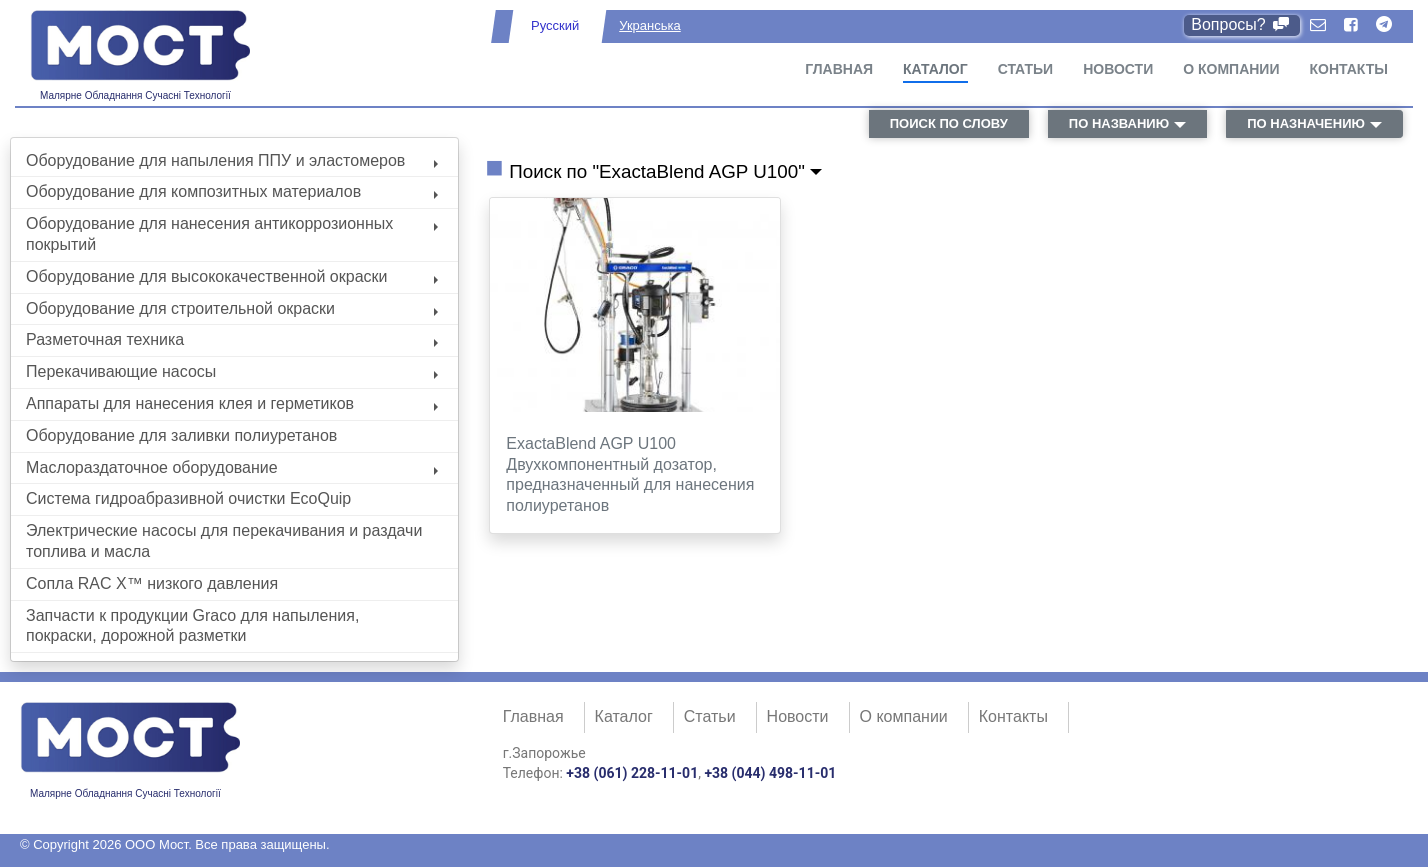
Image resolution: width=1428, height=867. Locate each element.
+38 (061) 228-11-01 (632, 773)
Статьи (1026, 69)
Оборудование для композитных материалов (232, 191)
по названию (1119, 123)
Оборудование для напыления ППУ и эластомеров (232, 160)
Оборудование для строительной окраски (232, 308)
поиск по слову (949, 123)
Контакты (1349, 69)
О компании (1231, 69)
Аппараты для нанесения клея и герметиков (232, 403)
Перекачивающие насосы (232, 371)
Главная (839, 69)
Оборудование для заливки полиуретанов (181, 435)
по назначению (1306, 123)
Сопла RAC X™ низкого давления (152, 583)
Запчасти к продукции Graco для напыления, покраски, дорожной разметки (192, 626)
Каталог (935, 69)
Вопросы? (1241, 24)
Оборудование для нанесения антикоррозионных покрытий (232, 234)
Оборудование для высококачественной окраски (232, 276)
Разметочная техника (232, 339)
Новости (1118, 69)
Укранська (649, 25)
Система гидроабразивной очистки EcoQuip (188, 498)
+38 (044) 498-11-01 (770, 773)
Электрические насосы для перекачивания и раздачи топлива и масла (224, 541)
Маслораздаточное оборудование (232, 467)
